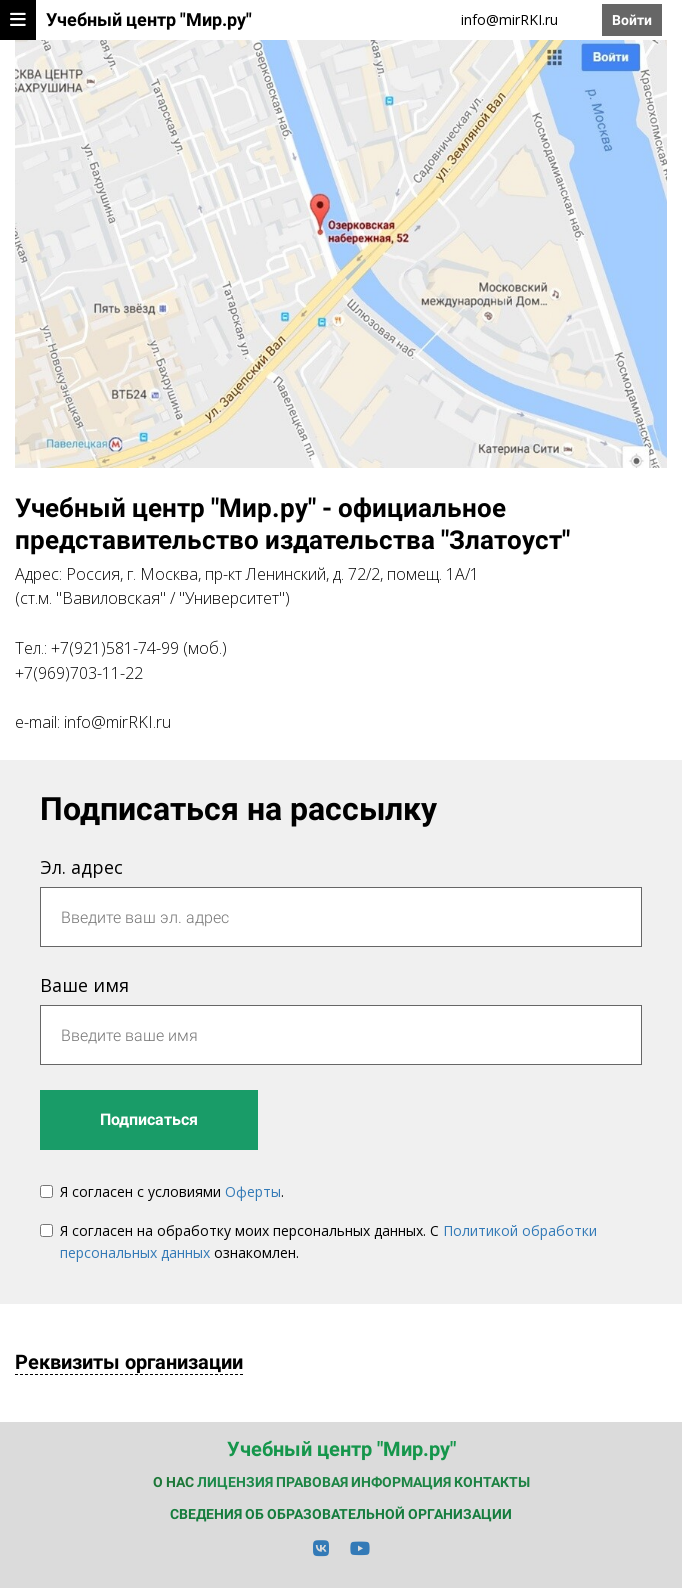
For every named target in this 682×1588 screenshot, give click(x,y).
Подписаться (149, 1119)
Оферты (253, 1191)
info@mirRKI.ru (509, 19)
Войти (632, 20)
